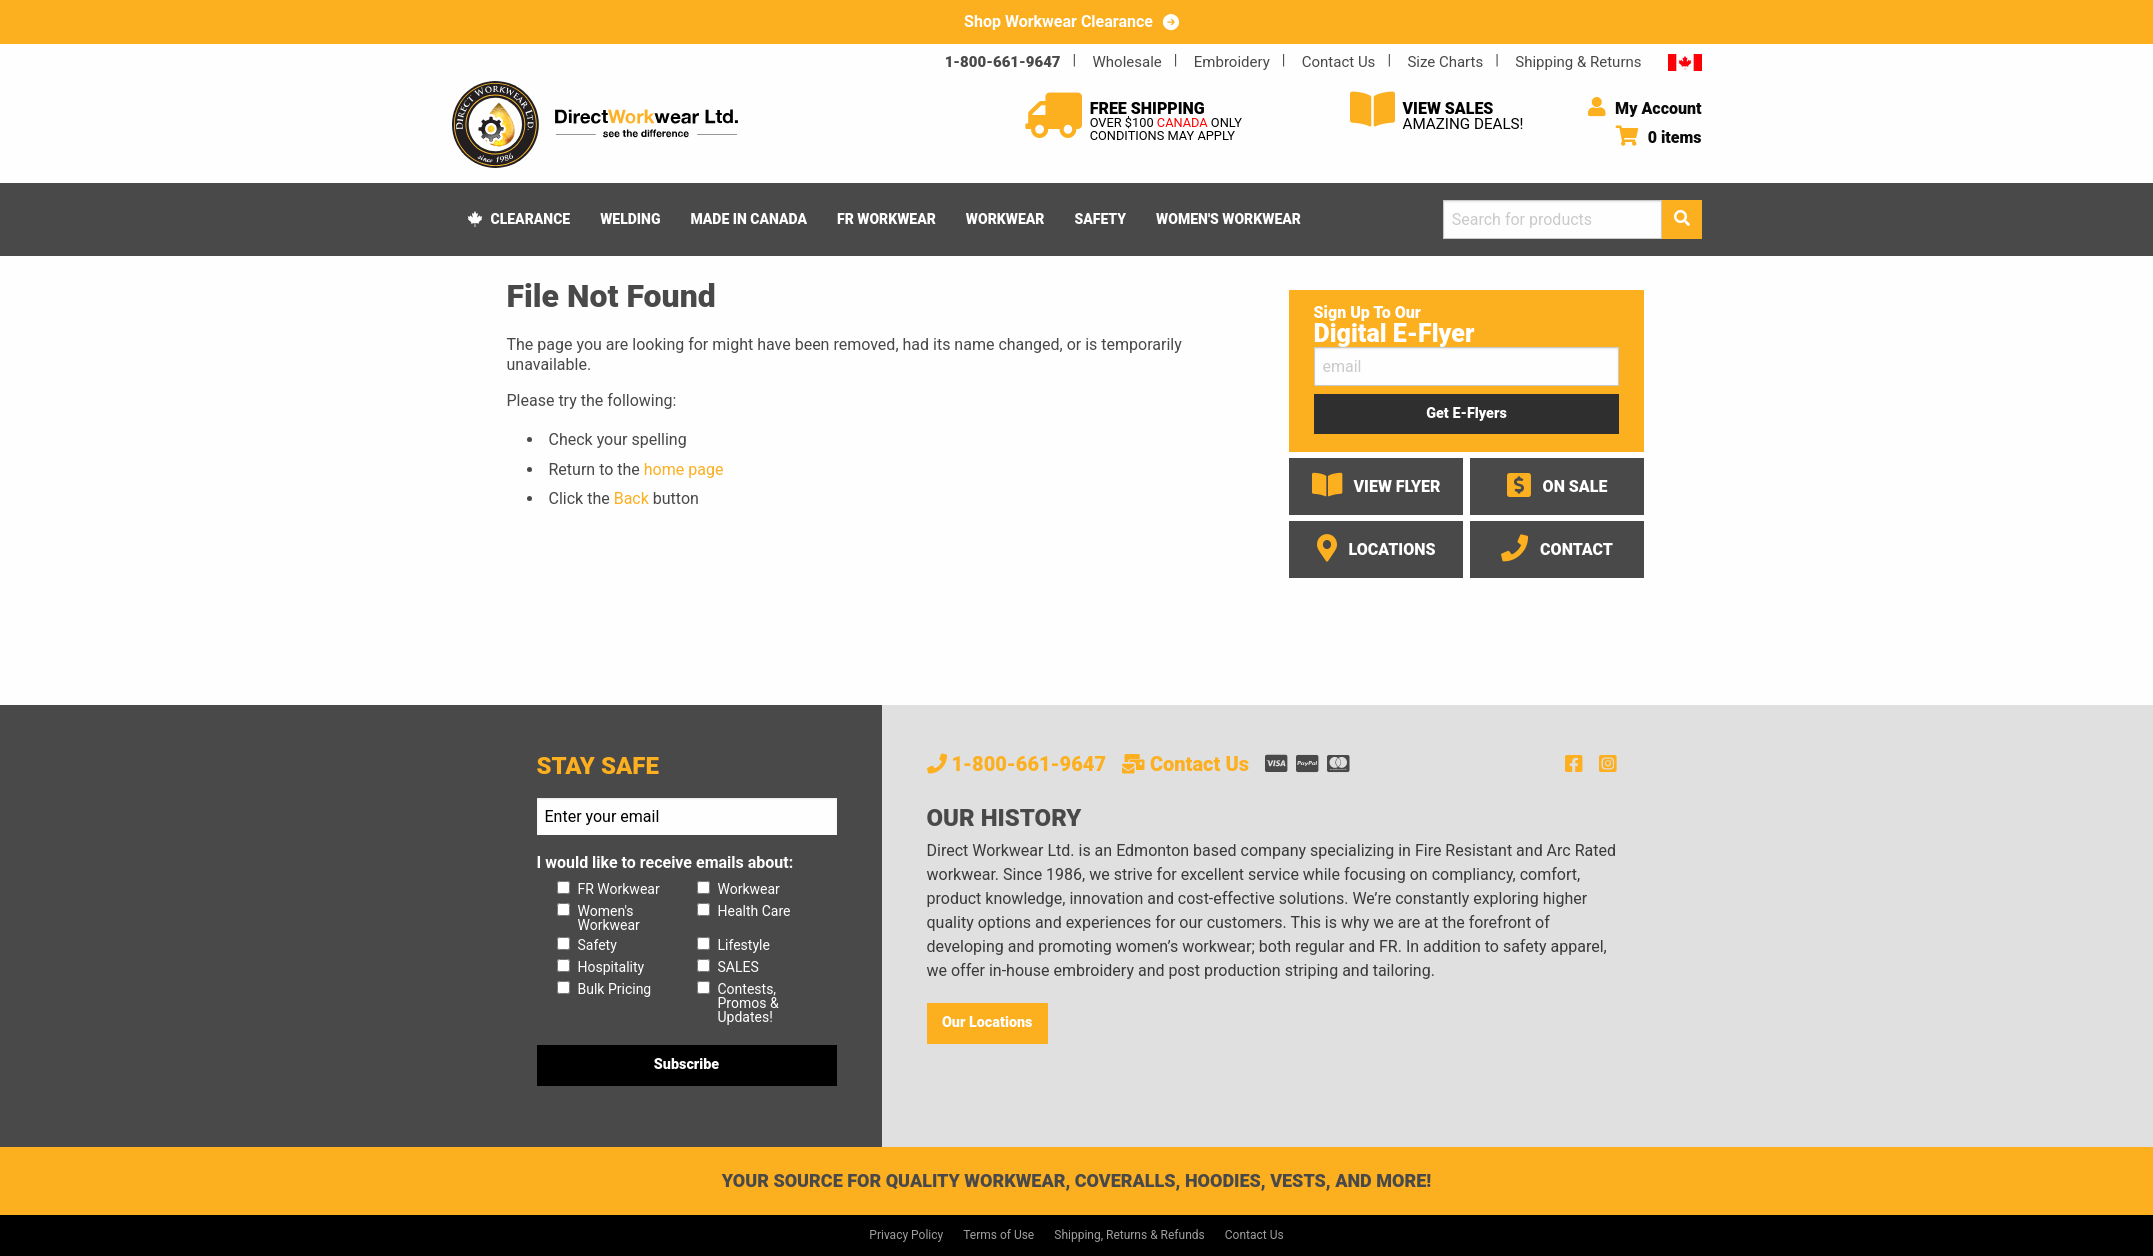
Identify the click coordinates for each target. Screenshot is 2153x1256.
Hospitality (611, 967)
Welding (630, 219)
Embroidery (1232, 62)
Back (631, 498)
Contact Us (1339, 62)
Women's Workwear (1228, 219)
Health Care (754, 911)
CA (1685, 61)
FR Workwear (886, 219)
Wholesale (1127, 62)
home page (684, 469)
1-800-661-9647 (1003, 62)
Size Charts (1445, 62)
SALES (738, 967)
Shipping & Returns (1578, 62)
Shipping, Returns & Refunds (1129, 1235)
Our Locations (987, 1022)
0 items (1659, 137)
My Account (1644, 108)
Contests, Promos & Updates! (748, 1003)
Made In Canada (748, 219)
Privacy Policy (906, 1235)
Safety (1100, 219)
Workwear (1005, 219)
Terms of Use (998, 1235)
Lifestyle (744, 945)
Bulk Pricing (615, 989)
